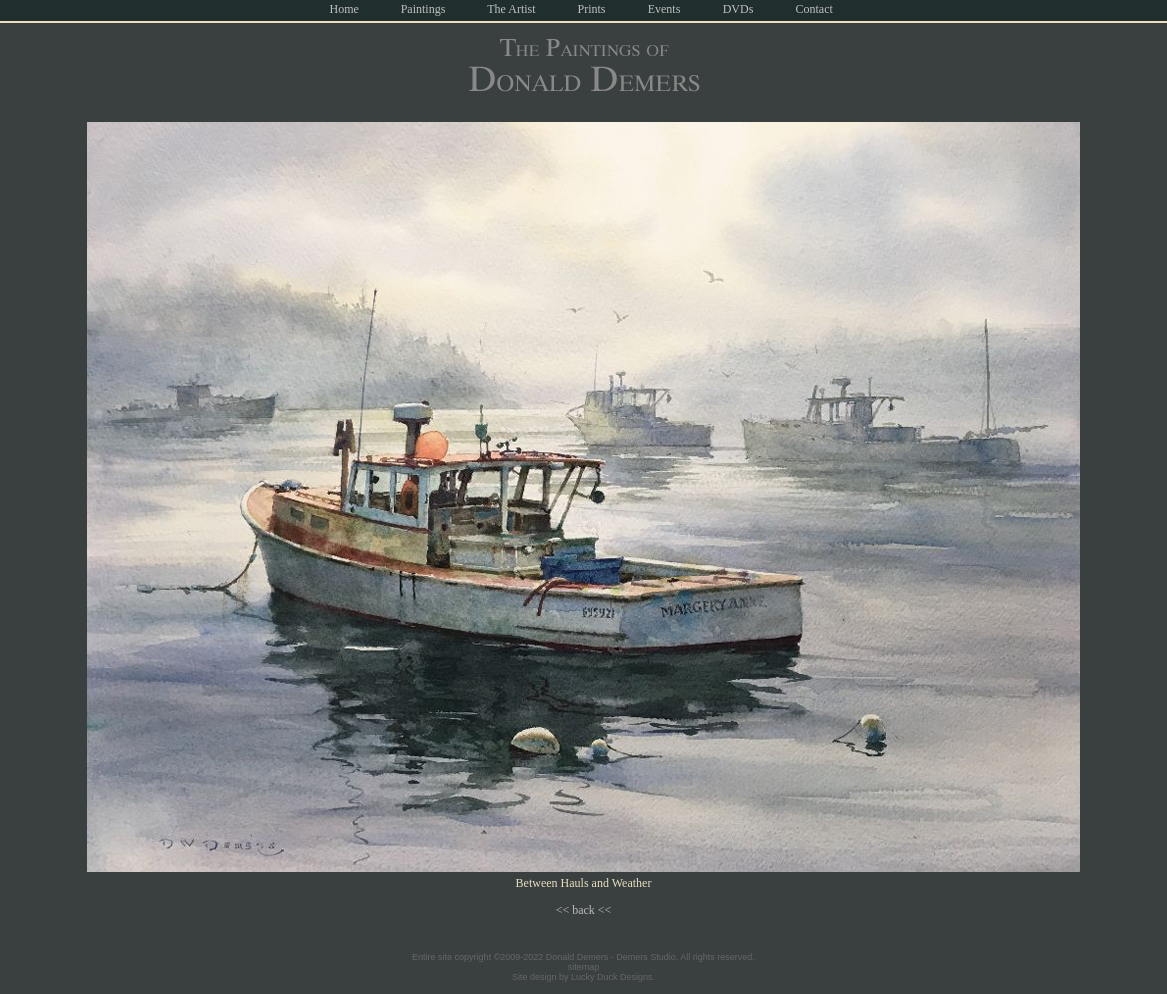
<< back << (584, 910)
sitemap (584, 967)
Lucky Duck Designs (612, 977)
